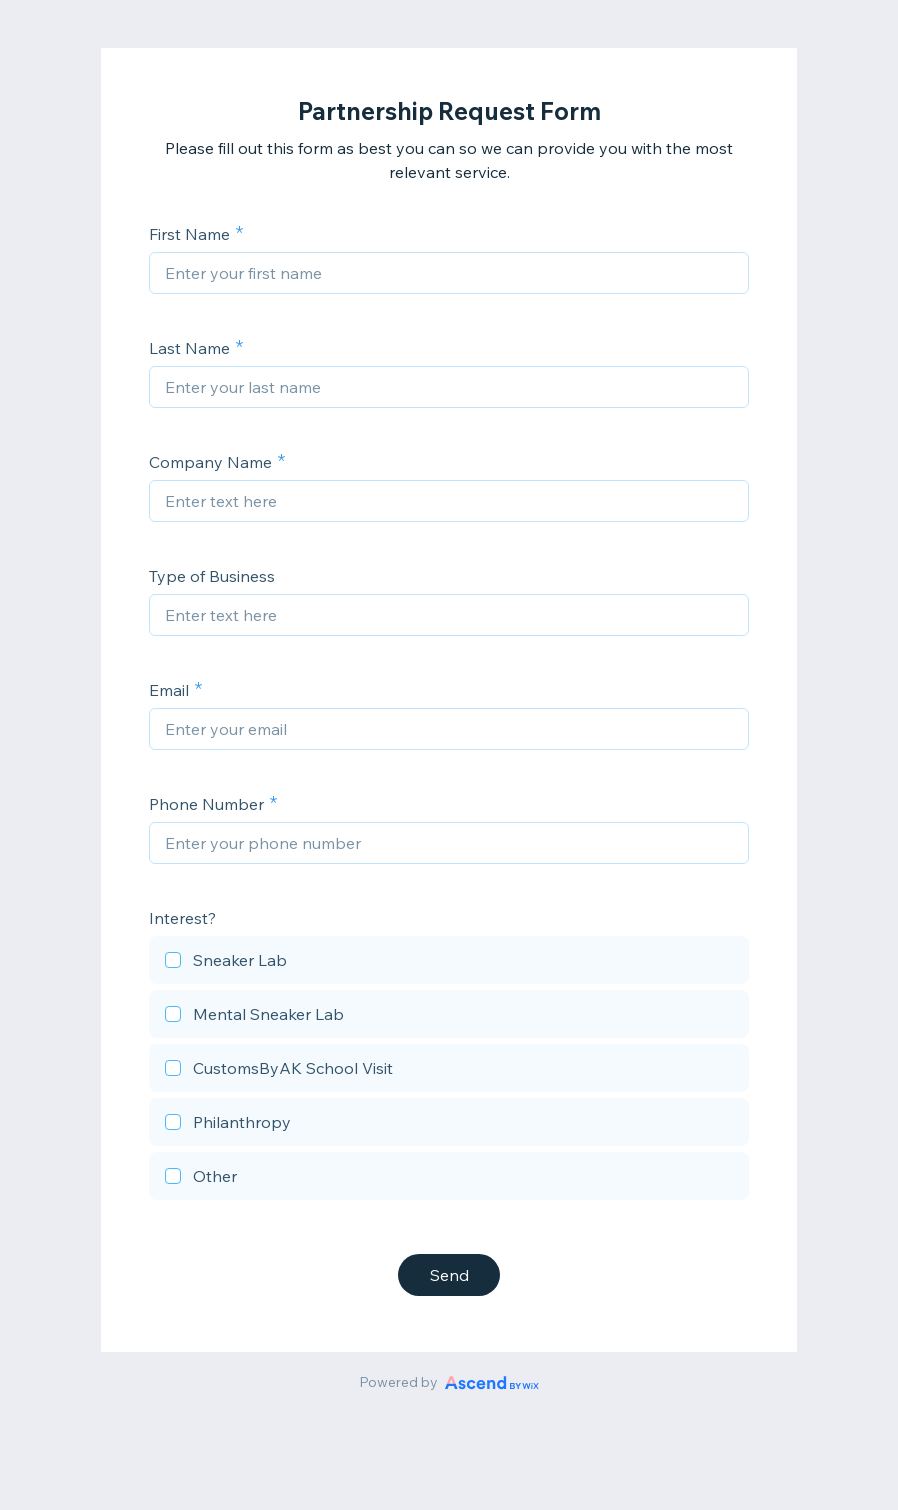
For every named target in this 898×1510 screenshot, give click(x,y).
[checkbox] (449, 963)
